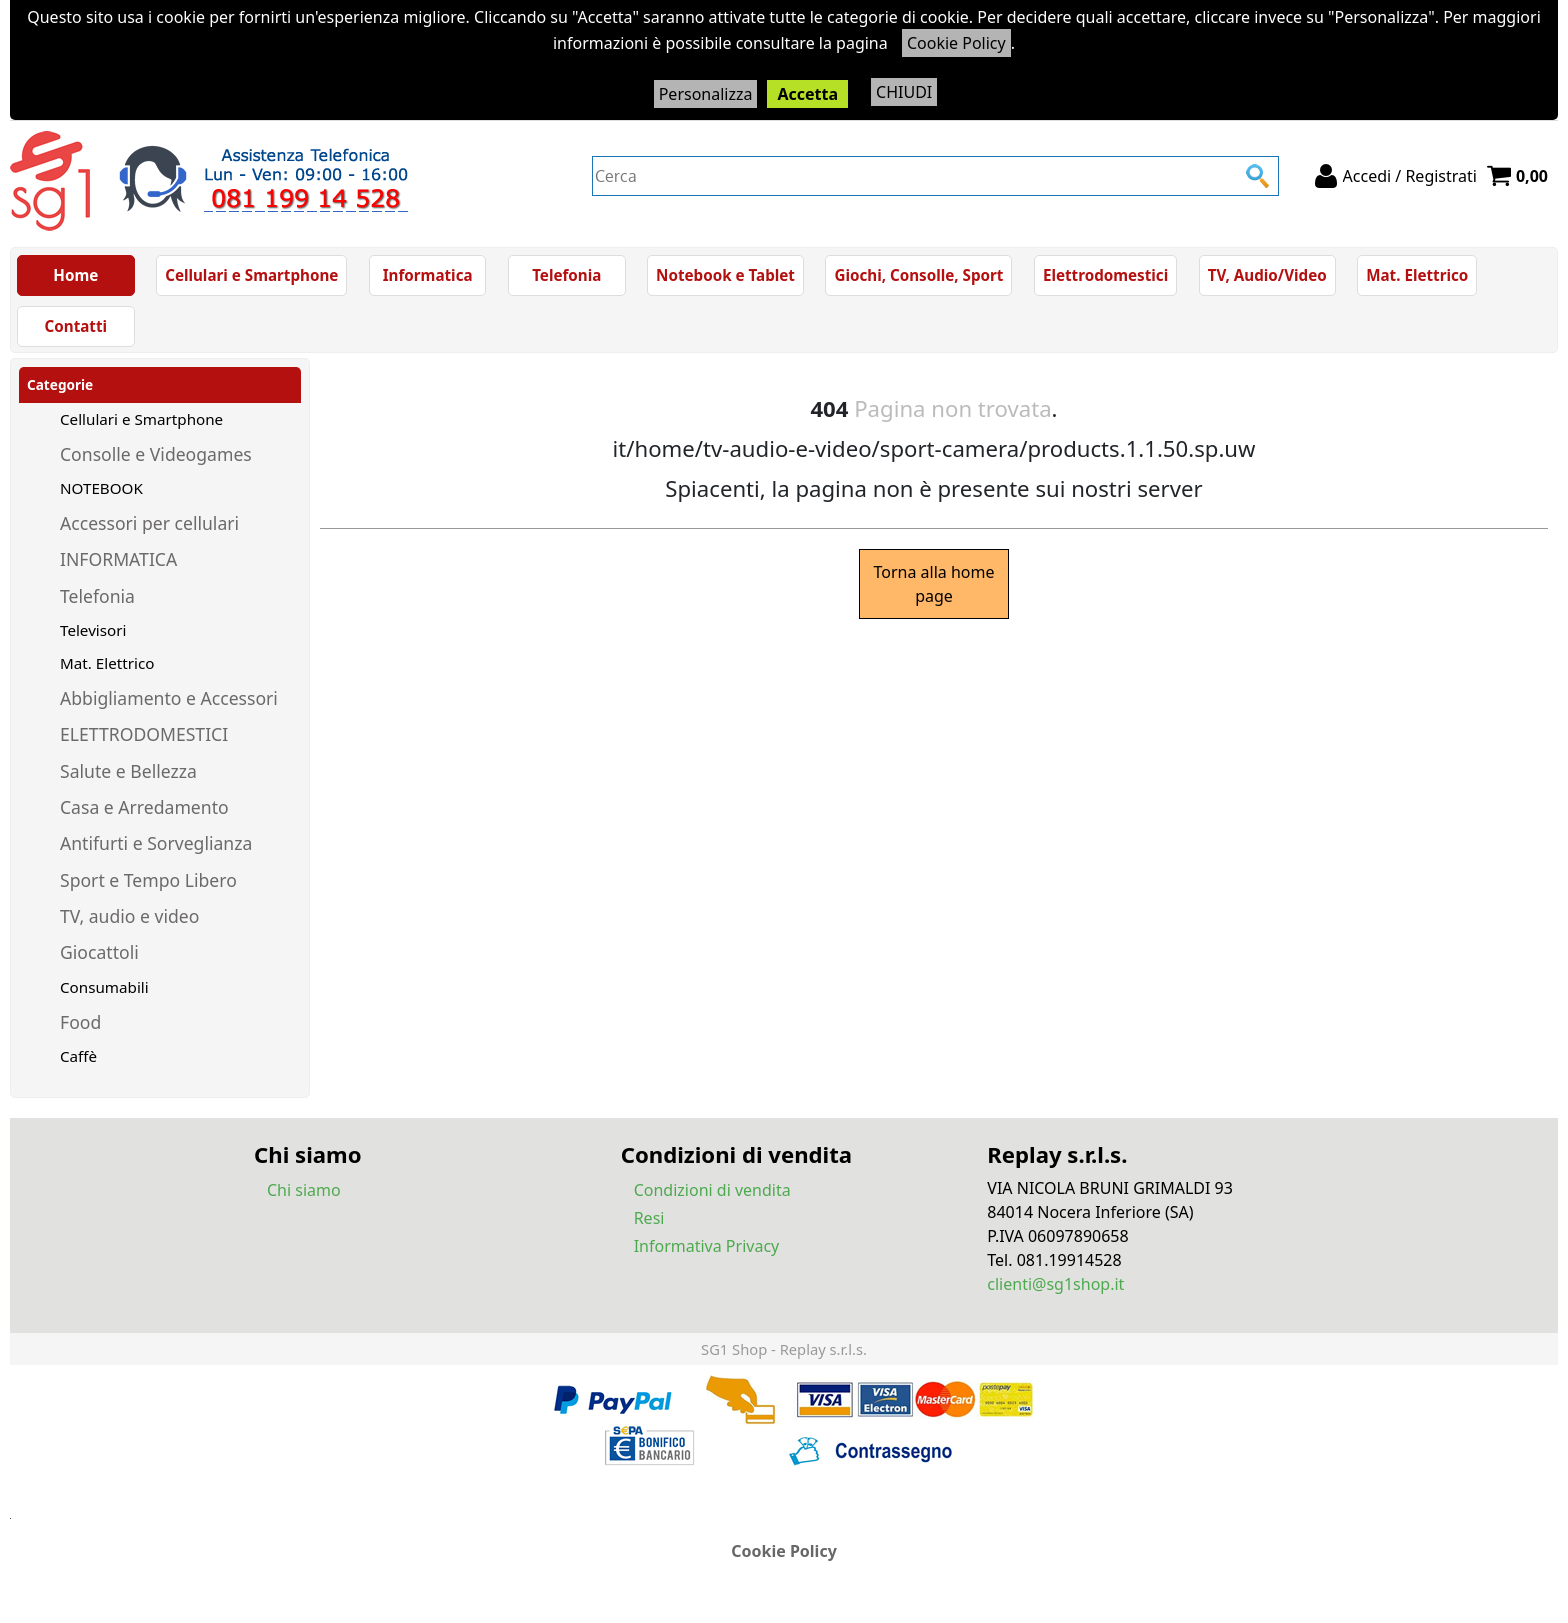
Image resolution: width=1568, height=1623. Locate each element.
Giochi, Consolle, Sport (918, 275)
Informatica (428, 275)
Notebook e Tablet (725, 275)
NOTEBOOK (101, 488)
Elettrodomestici (1105, 275)
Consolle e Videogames (156, 454)
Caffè (78, 1056)
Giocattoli (99, 952)
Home (75, 275)
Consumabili (104, 987)
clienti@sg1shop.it (1055, 1284)
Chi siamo (304, 1190)
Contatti (76, 326)
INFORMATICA (118, 559)
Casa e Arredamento (144, 807)
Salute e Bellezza (128, 771)
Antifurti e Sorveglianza (156, 843)
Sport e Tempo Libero (148, 880)
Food (80, 1022)
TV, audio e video (129, 916)
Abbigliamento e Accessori (169, 698)
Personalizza (706, 94)
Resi (649, 1218)
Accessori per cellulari (149, 523)
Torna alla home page (933, 584)
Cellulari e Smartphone (251, 275)
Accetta (807, 94)
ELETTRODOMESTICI (144, 734)
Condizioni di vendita (712, 1190)
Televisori (93, 630)
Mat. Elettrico (1417, 275)
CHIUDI (904, 92)
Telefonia (566, 275)
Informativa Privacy (707, 1246)
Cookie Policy (956, 43)
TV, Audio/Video (1267, 275)
